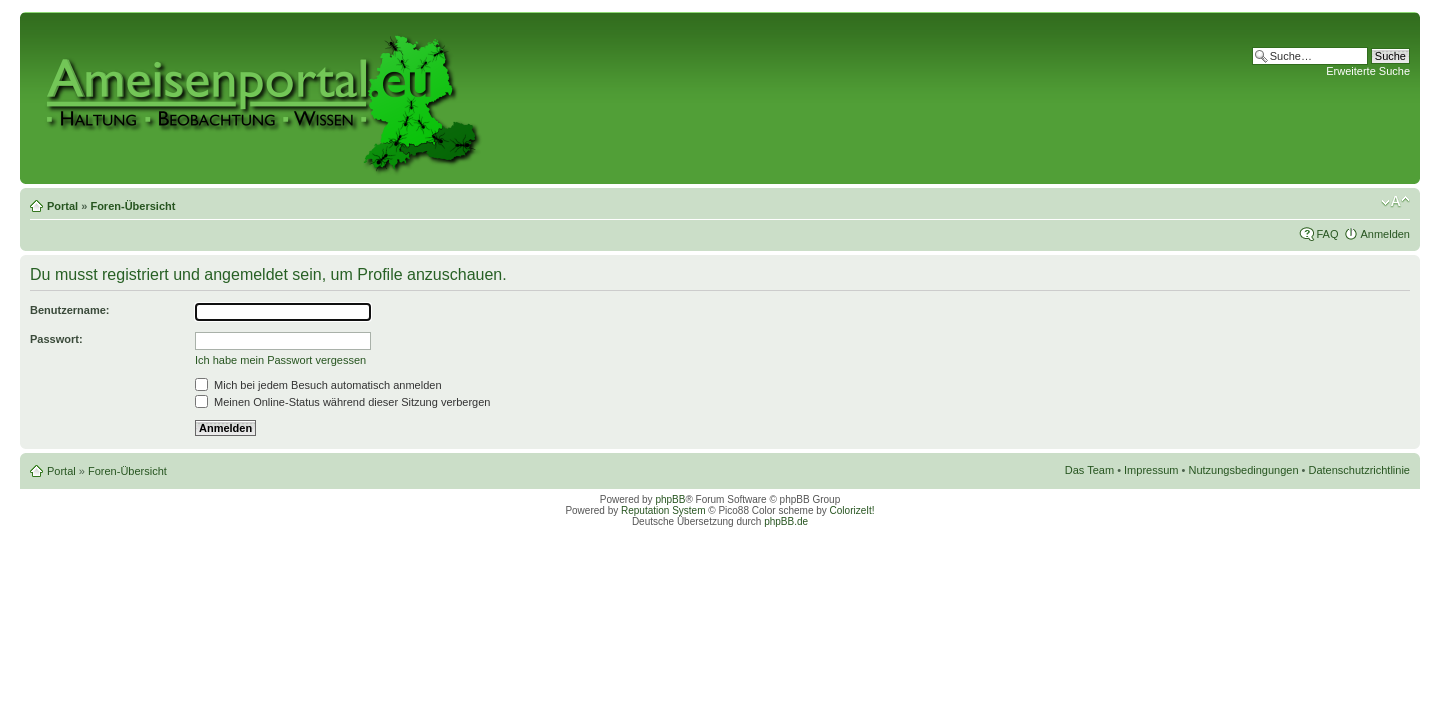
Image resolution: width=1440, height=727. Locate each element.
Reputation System (663, 510)
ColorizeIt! (852, 510)
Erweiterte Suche (1368, 71)
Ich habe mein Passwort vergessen (280, 360)
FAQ (1327, 234)
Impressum (1151, 470)
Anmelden (1385, 234)
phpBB (670, 499)
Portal (62, 206)
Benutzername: (69, 310)
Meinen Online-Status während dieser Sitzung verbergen (342, 402)
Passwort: (56, 339)
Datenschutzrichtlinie (1360, 470)
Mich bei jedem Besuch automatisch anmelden (318, 385)
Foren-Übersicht (132, 206)
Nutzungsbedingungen (1243, 470)
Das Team (1089, 470)
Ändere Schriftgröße (1395, 202)
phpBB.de (786, 521)
